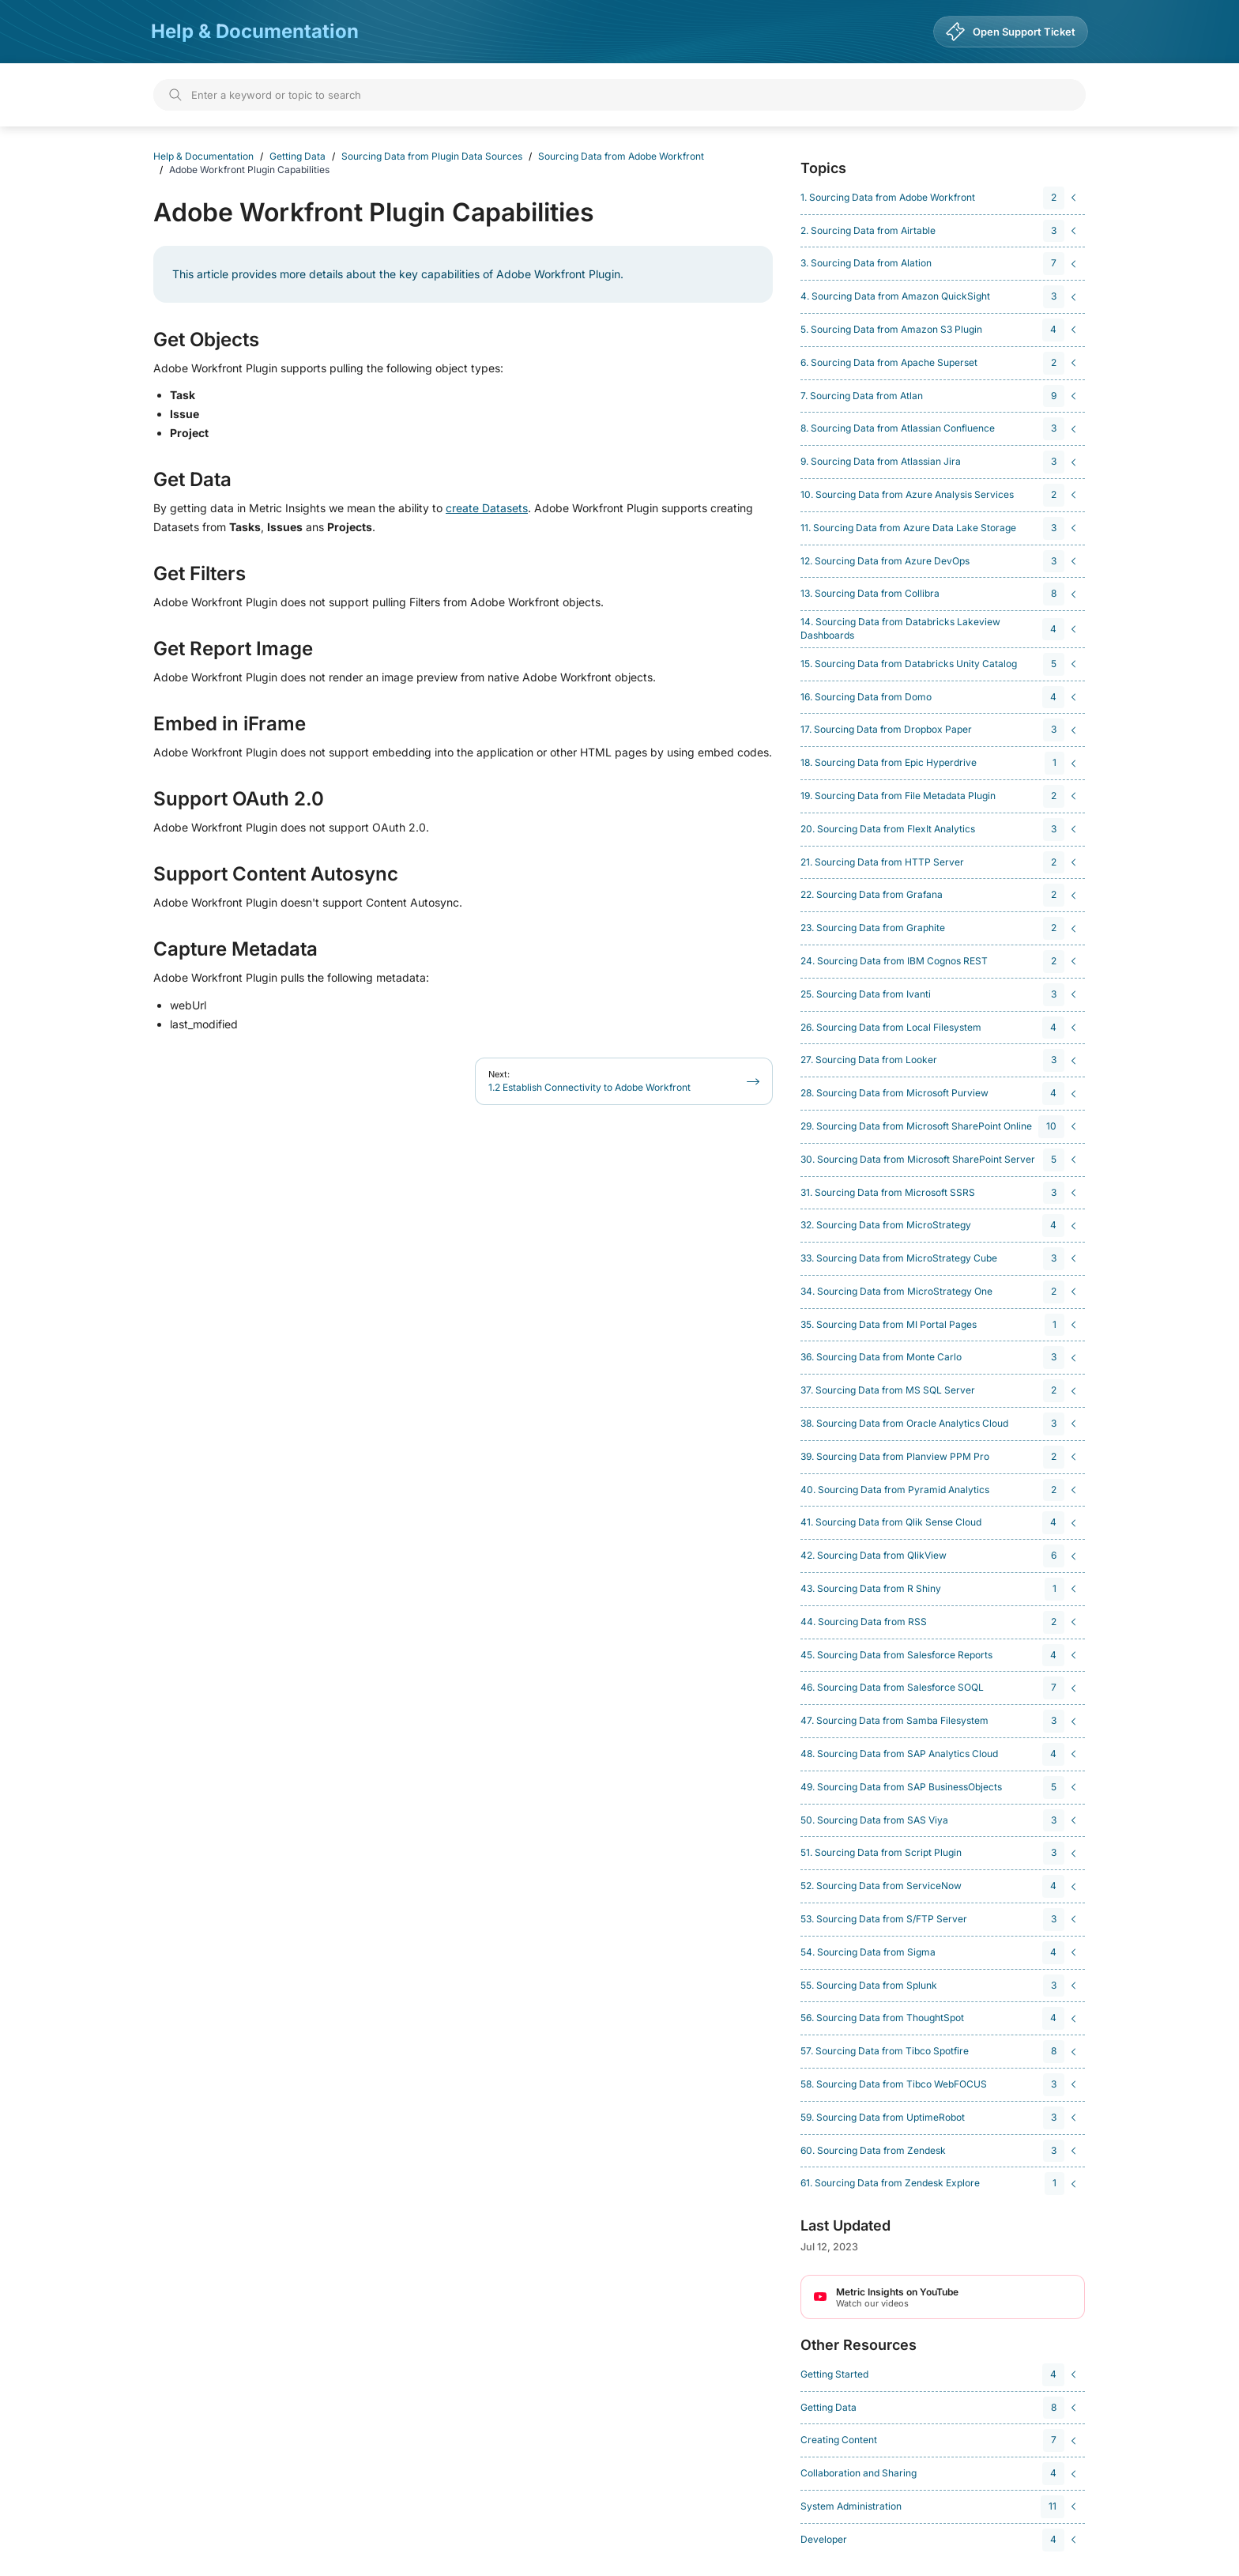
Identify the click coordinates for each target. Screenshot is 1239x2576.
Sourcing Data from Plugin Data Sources (431, 156)
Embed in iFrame (229, 724)
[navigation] (940, 198)
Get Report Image (233, 648)
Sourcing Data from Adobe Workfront (621, 156)
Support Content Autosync (275, 874)
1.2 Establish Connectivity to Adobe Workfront (589, 1081)
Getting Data (297, 156)
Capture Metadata (235, 949)
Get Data (192, 479)
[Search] (619, 95)
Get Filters (199, 573)
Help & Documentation (255, 31)
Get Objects (206, 339)
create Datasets (487, 508)
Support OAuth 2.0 (238, 799)
